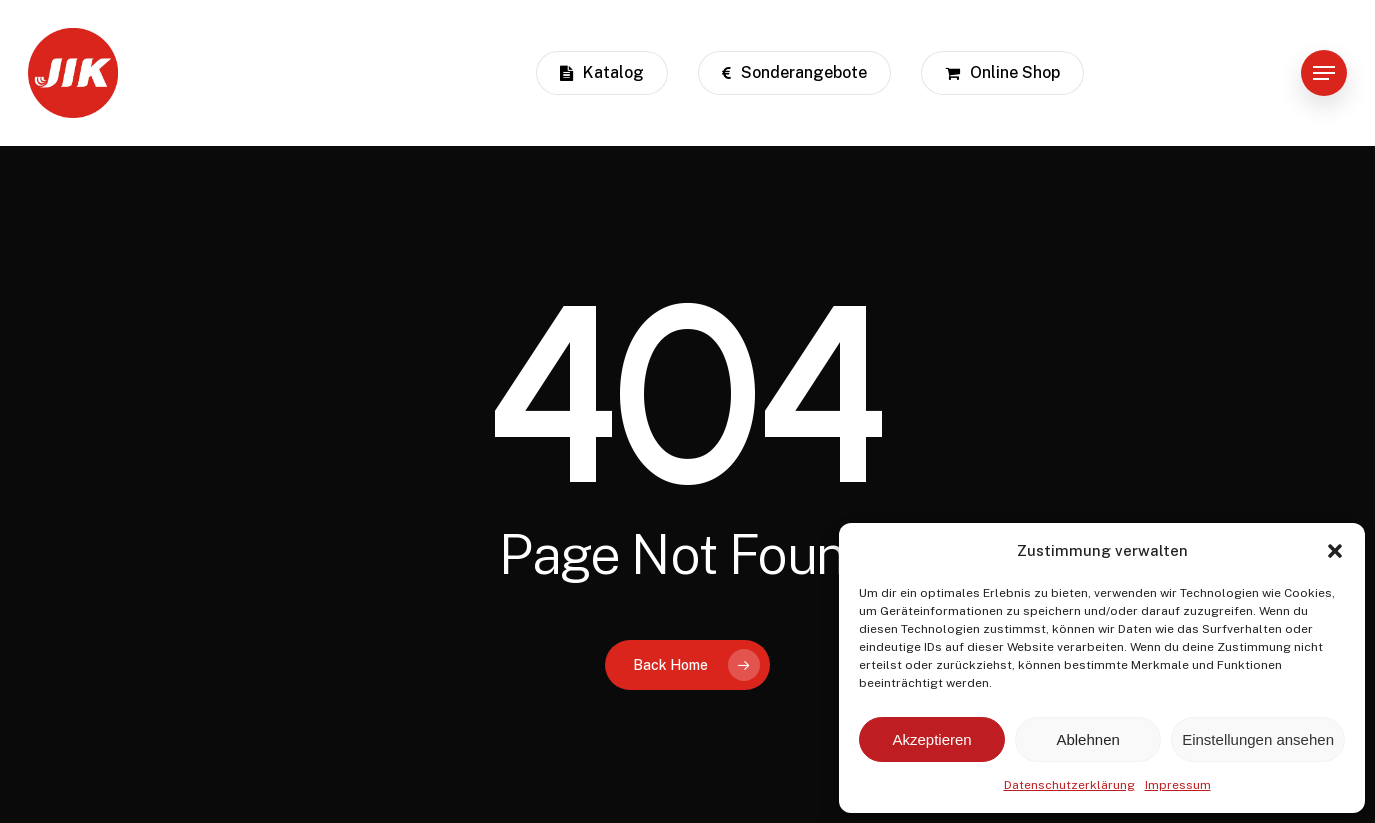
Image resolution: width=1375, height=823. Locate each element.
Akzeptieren (931, 739)
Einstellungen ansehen (1258, 739)
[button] (1335, 551)
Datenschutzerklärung (1069, 785)
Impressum (1178, 785)
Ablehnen (1087, 739)
